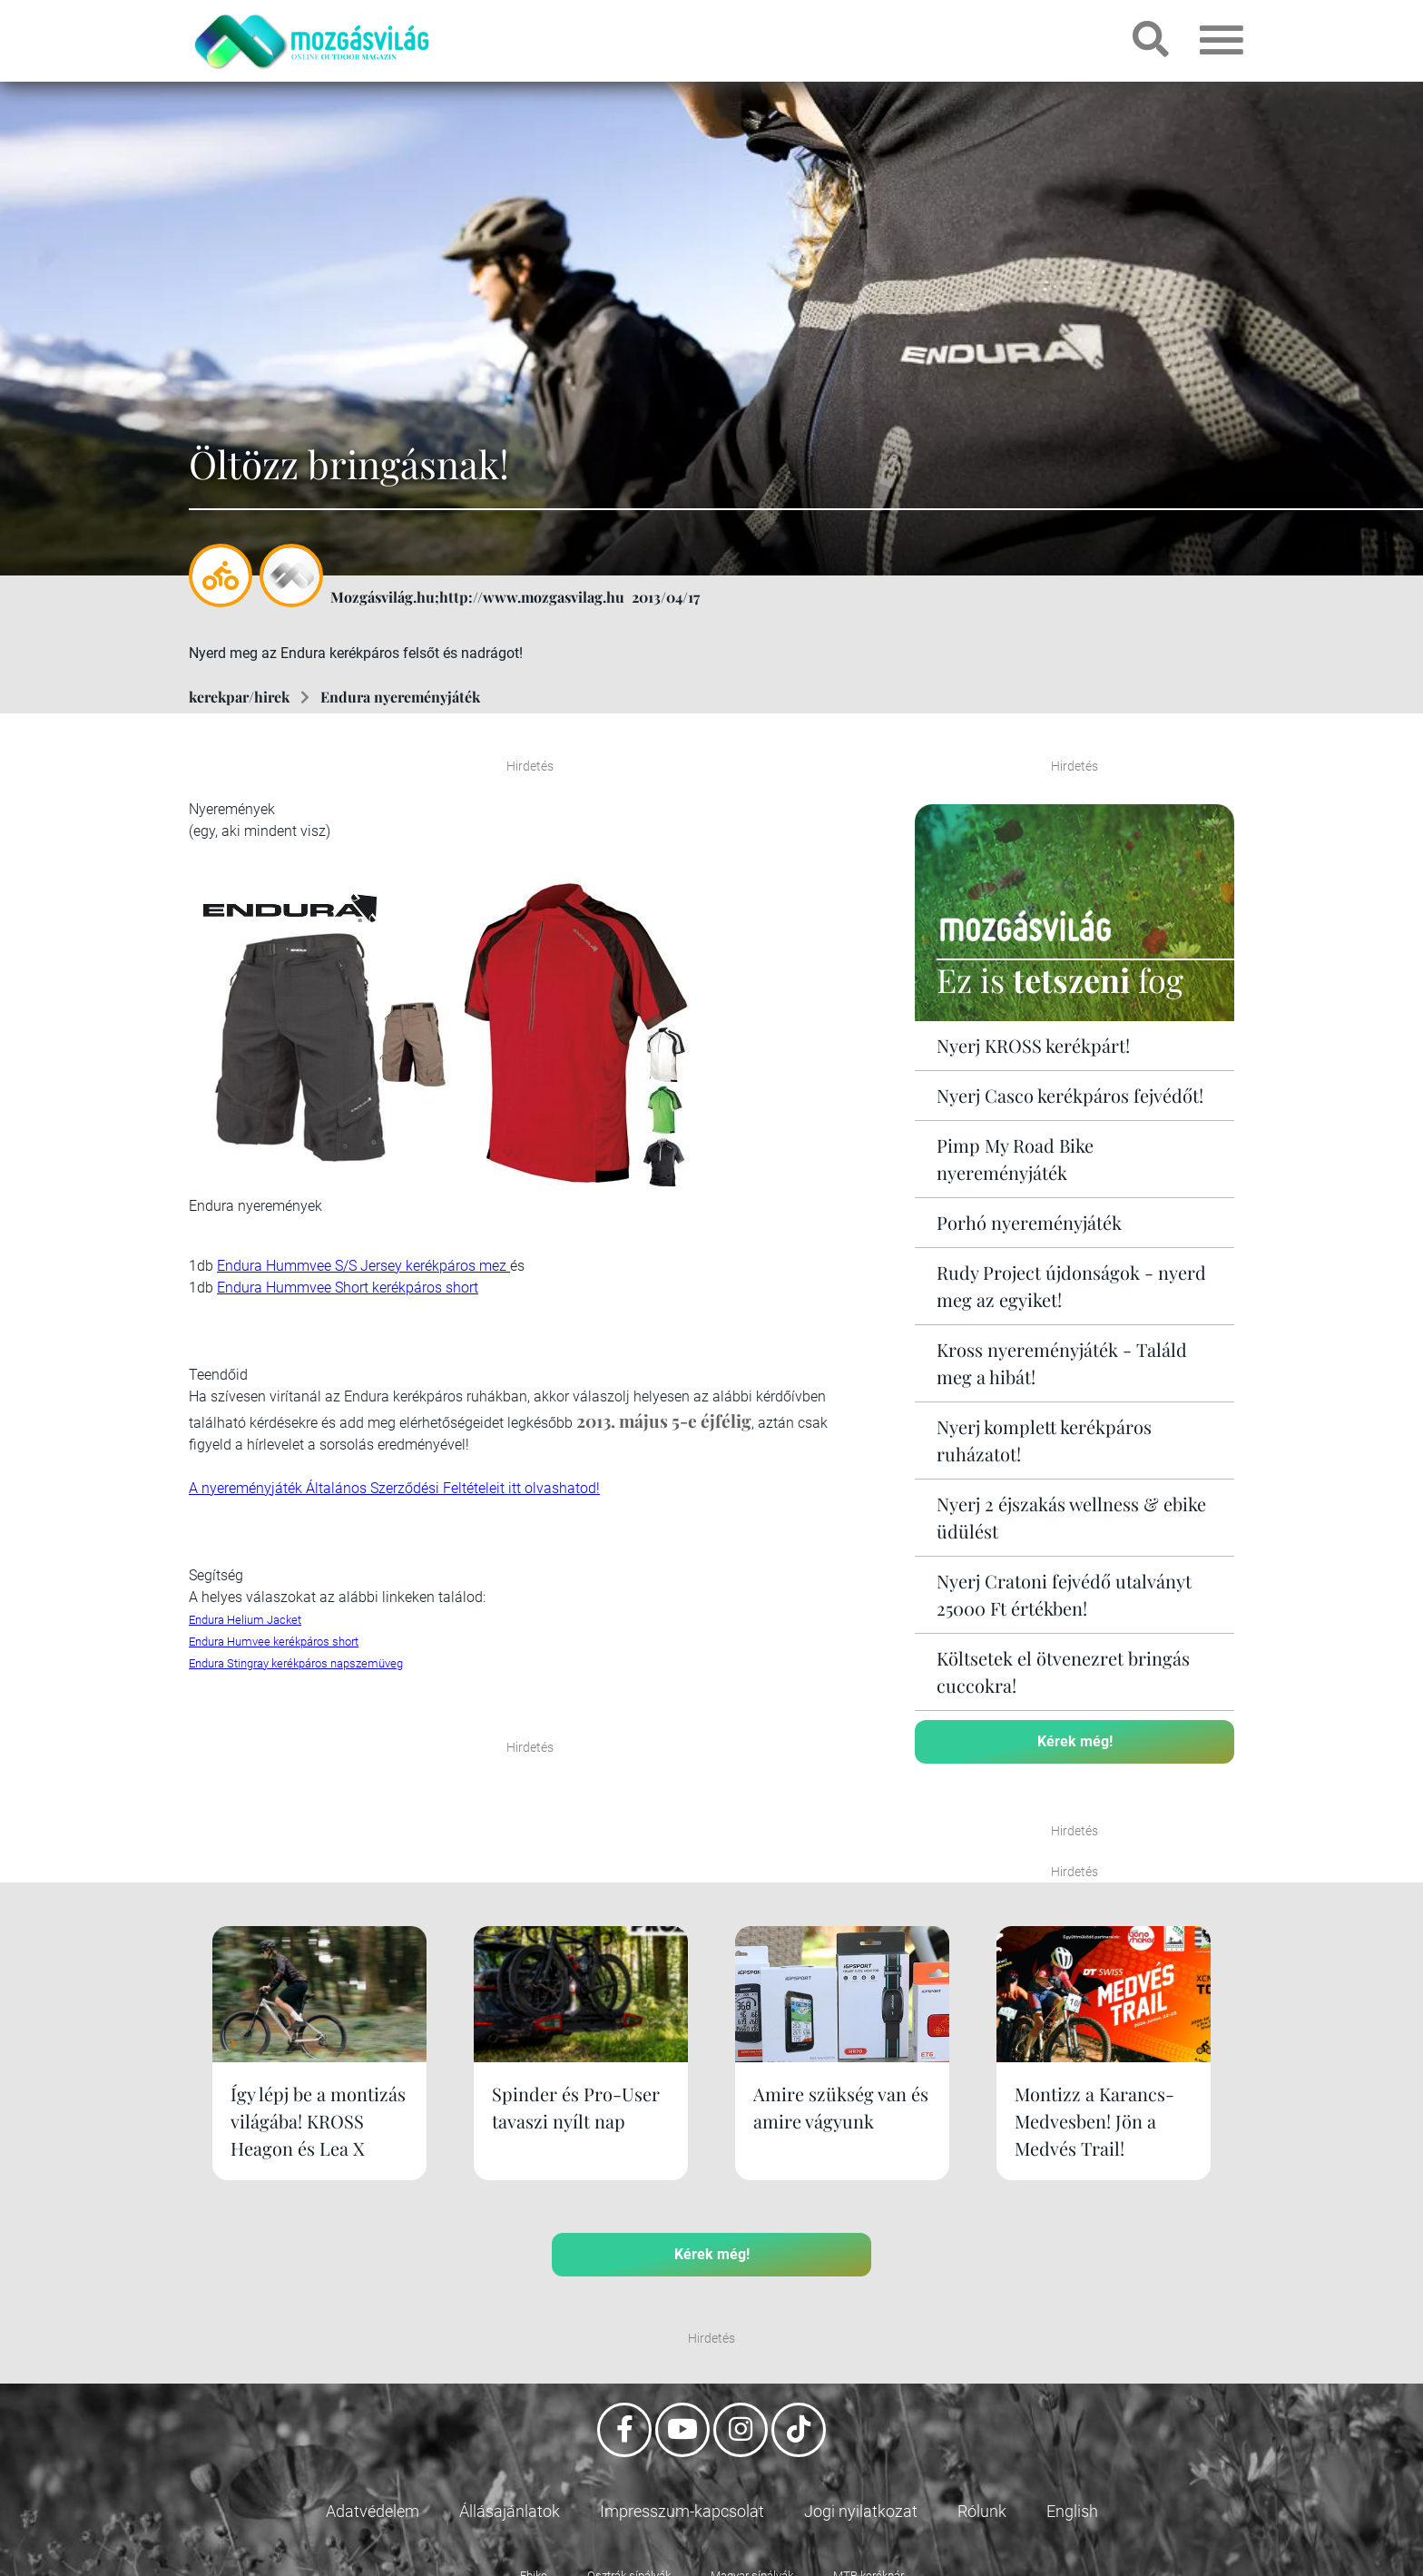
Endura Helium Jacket (245, 1620)
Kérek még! (1075, 1741)
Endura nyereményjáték (400, 696)
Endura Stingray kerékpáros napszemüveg (296, 1663)
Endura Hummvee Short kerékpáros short (347, 1287)
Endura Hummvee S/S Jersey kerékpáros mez (363, 1265)
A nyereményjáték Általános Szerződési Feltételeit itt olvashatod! (394, 1488)
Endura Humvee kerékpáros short (273, 1641)
